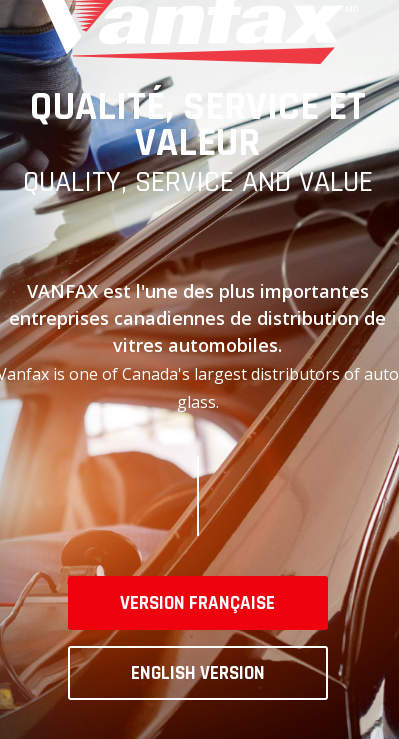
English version (198, 673)
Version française (197, 603)
